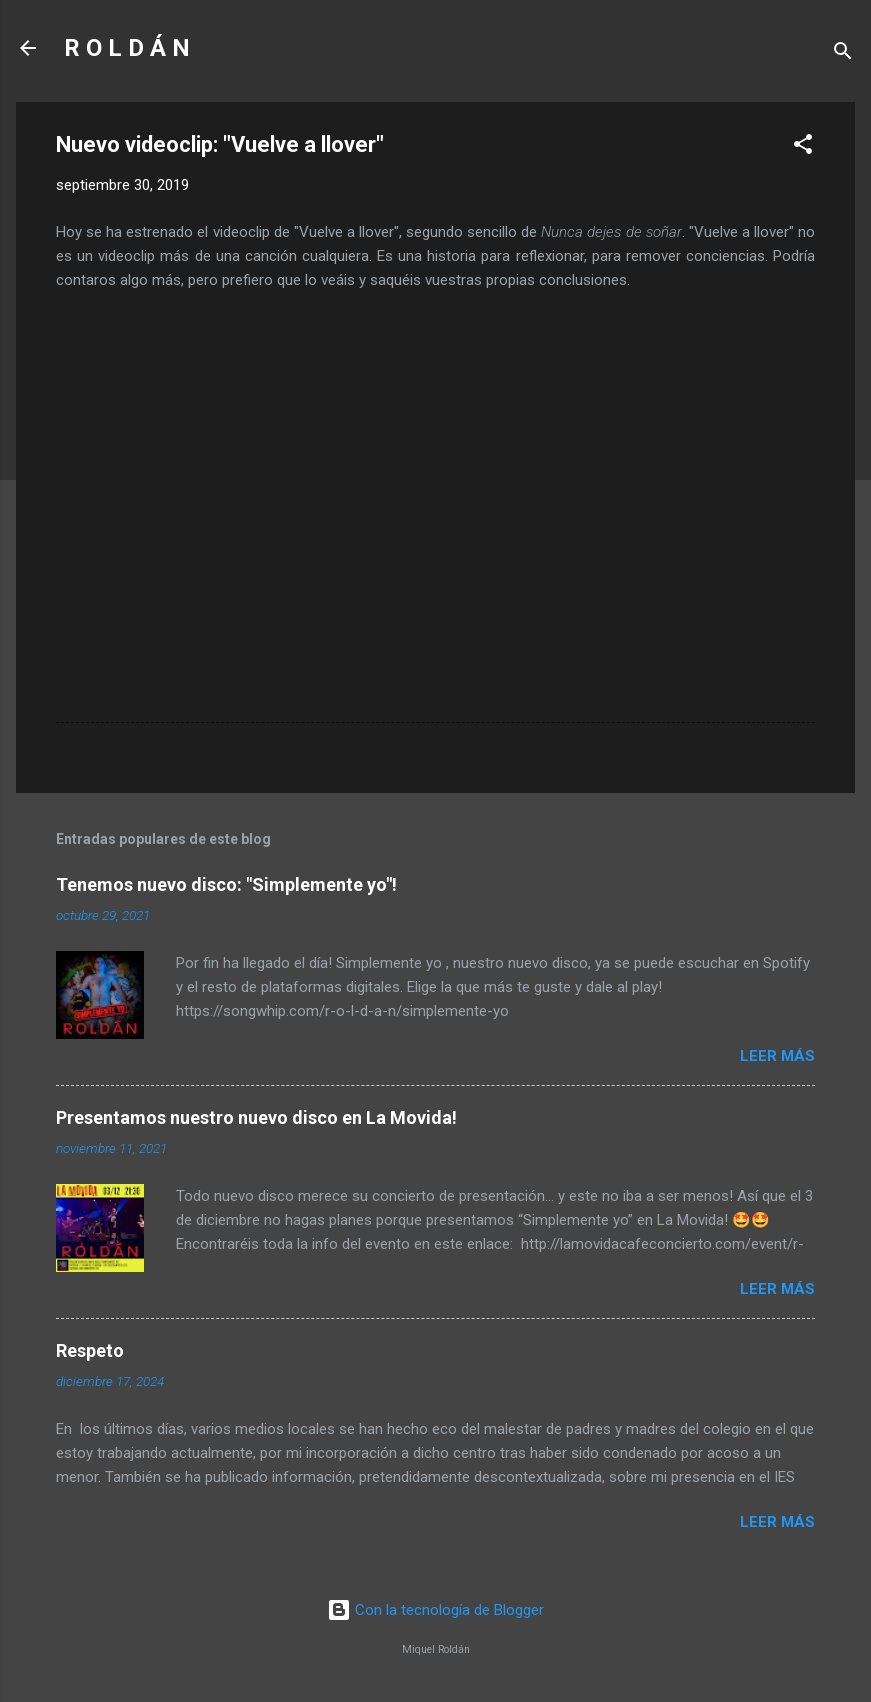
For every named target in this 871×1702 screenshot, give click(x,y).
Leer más (777, 1056)
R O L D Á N (127, 48)
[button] (803, 147)
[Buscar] (843, 54)
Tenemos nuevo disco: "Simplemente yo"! (226, 884)
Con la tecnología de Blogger (435, 1610)
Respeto (90, 1350)
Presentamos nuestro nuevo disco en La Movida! (256, 1117)
